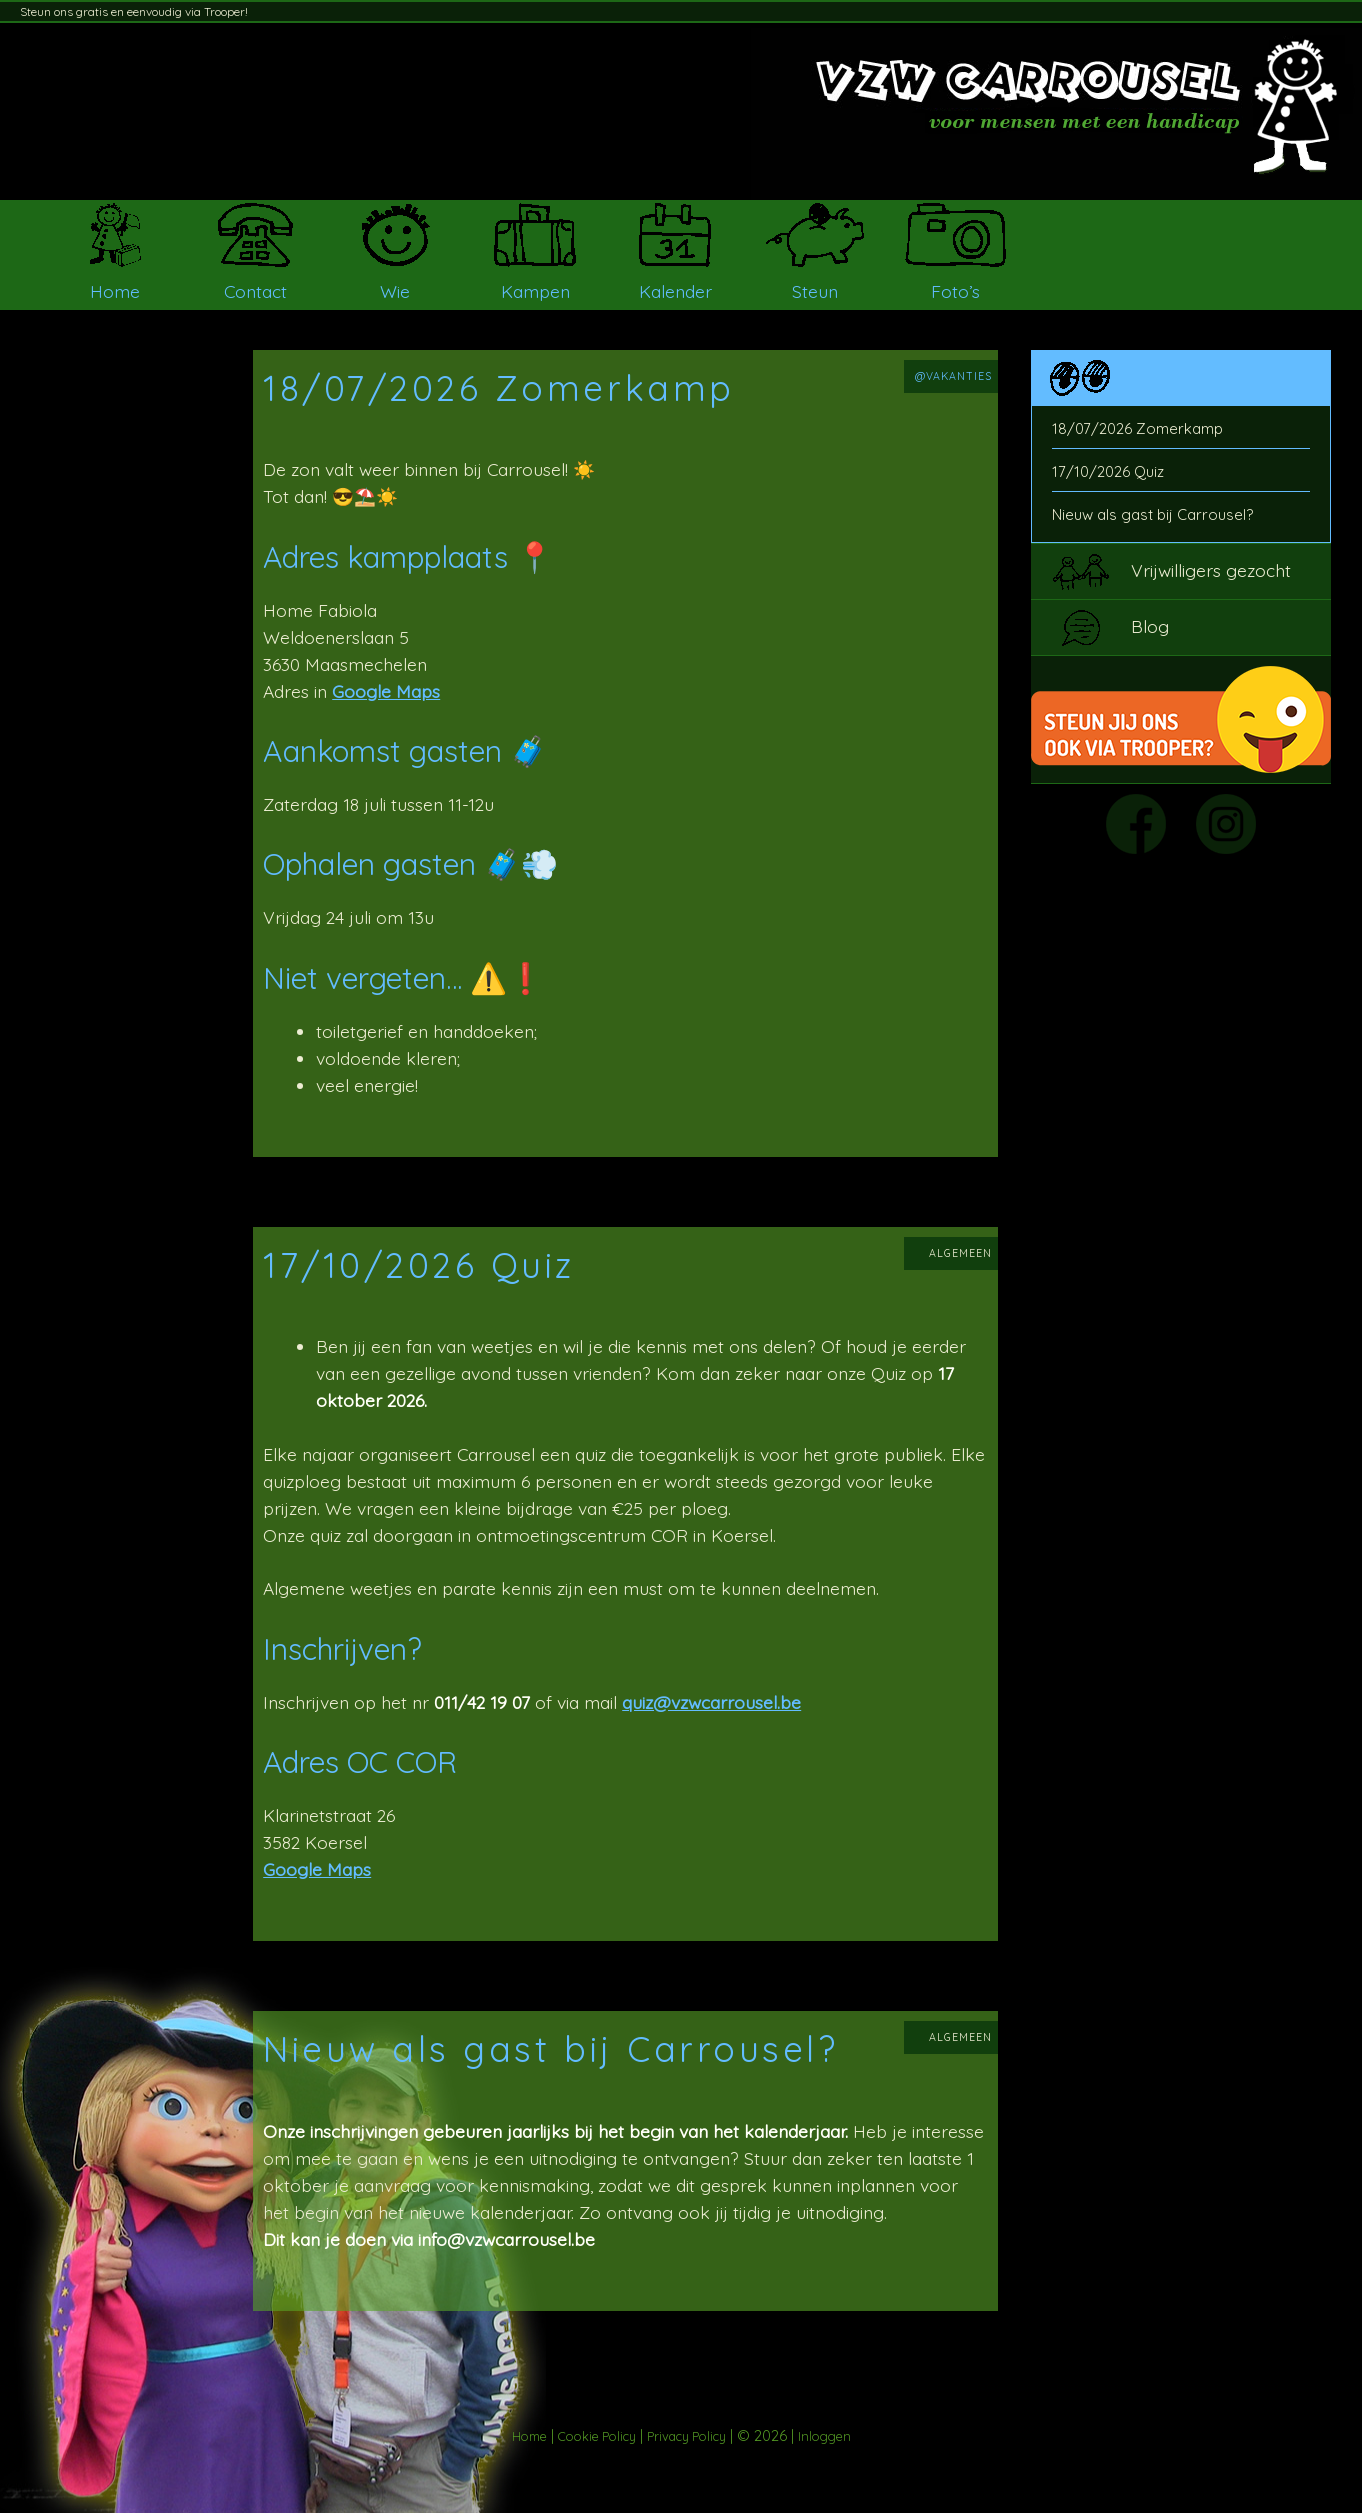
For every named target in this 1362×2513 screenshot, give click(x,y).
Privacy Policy (686, 2436)
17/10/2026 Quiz (1108, 471)
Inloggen (824, 2436)
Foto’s (955, 291)
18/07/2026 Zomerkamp (1137, 428)
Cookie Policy (597, 2436)
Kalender (675, 291)
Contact (255, 291)
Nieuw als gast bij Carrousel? (1152, 514)
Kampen (535, 291)
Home (115, 291)
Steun (815, 291)
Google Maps (386, 691)
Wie (395, 291)
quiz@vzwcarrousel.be (711, 1702)
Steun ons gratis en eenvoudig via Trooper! (134, 11)
